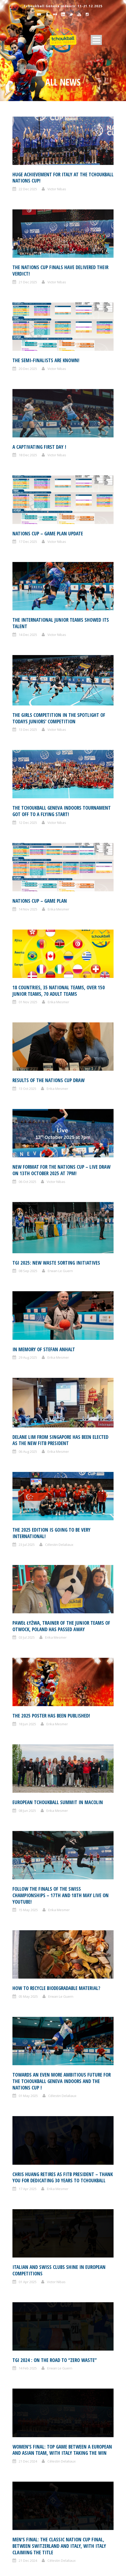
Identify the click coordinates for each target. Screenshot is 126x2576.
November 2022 (31, 2435)
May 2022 (26, 2488)
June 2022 (26, 2477)
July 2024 (25, 2286)
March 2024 (28, 2318)
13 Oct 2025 (27, 1088)
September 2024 (32, 2276)
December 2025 (31, 2149)
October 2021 (29, 2530)
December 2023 (31, 2350)
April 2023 (26, 2414)
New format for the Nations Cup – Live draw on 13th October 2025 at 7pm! (61, 1170)
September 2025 (32, 2180)
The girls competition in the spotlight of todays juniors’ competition (58, 718)
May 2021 (26, 2551)
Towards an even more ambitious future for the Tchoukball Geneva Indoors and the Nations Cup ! (61, 1596)
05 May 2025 (28, 1559)
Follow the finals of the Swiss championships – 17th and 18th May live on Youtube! (60, 1506)
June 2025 (26, 2212)
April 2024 (26, 2308)
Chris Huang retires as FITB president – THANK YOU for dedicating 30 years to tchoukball (62, 1644)
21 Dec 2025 (28, 282)
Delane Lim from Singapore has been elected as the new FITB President (60, 1291)
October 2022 (29, 2445)
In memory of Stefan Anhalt (43, 1250)
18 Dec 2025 (28, 455)
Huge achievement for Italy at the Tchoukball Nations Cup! (63, 177)
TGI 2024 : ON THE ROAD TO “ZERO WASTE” (54, 1730)
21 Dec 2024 (28, 1783)
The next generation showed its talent (55, 1948)
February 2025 (30, 2244)
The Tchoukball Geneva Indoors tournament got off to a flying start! (61, 811)
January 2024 (29, 2339)
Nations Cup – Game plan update (47, 533)
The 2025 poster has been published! (51, 1423)
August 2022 (28, 2467)
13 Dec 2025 (28, 729)
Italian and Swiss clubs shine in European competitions (59, 1689)
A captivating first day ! (39, 447)
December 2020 (31, 2573)
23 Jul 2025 (27, 1348)
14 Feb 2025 (28, 1738)
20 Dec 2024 (28, 1879)
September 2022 (32, 2456)
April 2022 (26, 2498)
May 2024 (26, 2297)
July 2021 (25, 2541)
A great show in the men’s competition (55, 1909)
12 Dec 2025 (28, 822)
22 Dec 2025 (28, 189)
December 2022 (31, 2424)
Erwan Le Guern (60, 1220)
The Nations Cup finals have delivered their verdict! (60, 270)
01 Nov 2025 (28, 1002)
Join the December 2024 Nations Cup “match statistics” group (59, 2034)
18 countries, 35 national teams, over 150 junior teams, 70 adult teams (58, 990)
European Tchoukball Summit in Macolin (57, 1461)
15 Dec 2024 (28, 2001)
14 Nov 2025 (28, 909)
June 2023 (26, 2403)
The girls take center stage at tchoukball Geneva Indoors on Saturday (58, 1989)
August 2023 (28, 2382)
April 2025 (26, 2233)
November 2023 (31, 2361)
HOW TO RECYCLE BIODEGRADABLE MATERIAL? (56, 1551)
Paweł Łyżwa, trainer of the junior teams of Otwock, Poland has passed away (61, 1381)
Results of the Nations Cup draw (48, 1080)
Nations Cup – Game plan (39, 901)
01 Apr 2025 (28, 1700)
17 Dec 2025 (28, 541)
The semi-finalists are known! (45, 360)
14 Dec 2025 (28, 634)
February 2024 (30, 2329)
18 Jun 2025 (27, 1431)
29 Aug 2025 (28, 1258)
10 (90, 2071)
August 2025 (28, 2191)
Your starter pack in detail (63, 2101)
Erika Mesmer (58, 909)
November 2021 (31, 2520)
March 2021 (28, 2562)
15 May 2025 (28, 1521)
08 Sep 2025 (28, 1220)
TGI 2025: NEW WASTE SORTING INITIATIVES (56, 1212)
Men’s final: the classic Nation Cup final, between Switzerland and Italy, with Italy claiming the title (59, 1820)
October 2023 (29, 2371)
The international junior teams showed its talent (60, 623)
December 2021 (31, 2509)
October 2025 (29, 2170)
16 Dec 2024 (28, 1956)
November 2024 (31, 2265)
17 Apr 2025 (28, 1655)
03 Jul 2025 (27, 1392)
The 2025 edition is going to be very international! (51, 1336)
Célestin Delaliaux (59, 1348)
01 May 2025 (28, 1610)
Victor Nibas (56, 189)
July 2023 (25, 2392)
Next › (103, 2071)
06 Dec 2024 (28, 2046)
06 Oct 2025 (27, 1181)
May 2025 (26, 2223)
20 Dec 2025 (28, 368)
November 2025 (31, 2159)
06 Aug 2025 (28, 1303)
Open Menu (96, 40)
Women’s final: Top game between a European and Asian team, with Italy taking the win (62, 1772)
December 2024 (31, 2255)
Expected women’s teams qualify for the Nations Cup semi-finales (56, 1868)
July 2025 (25, 2202)
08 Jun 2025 (27, 1470)
